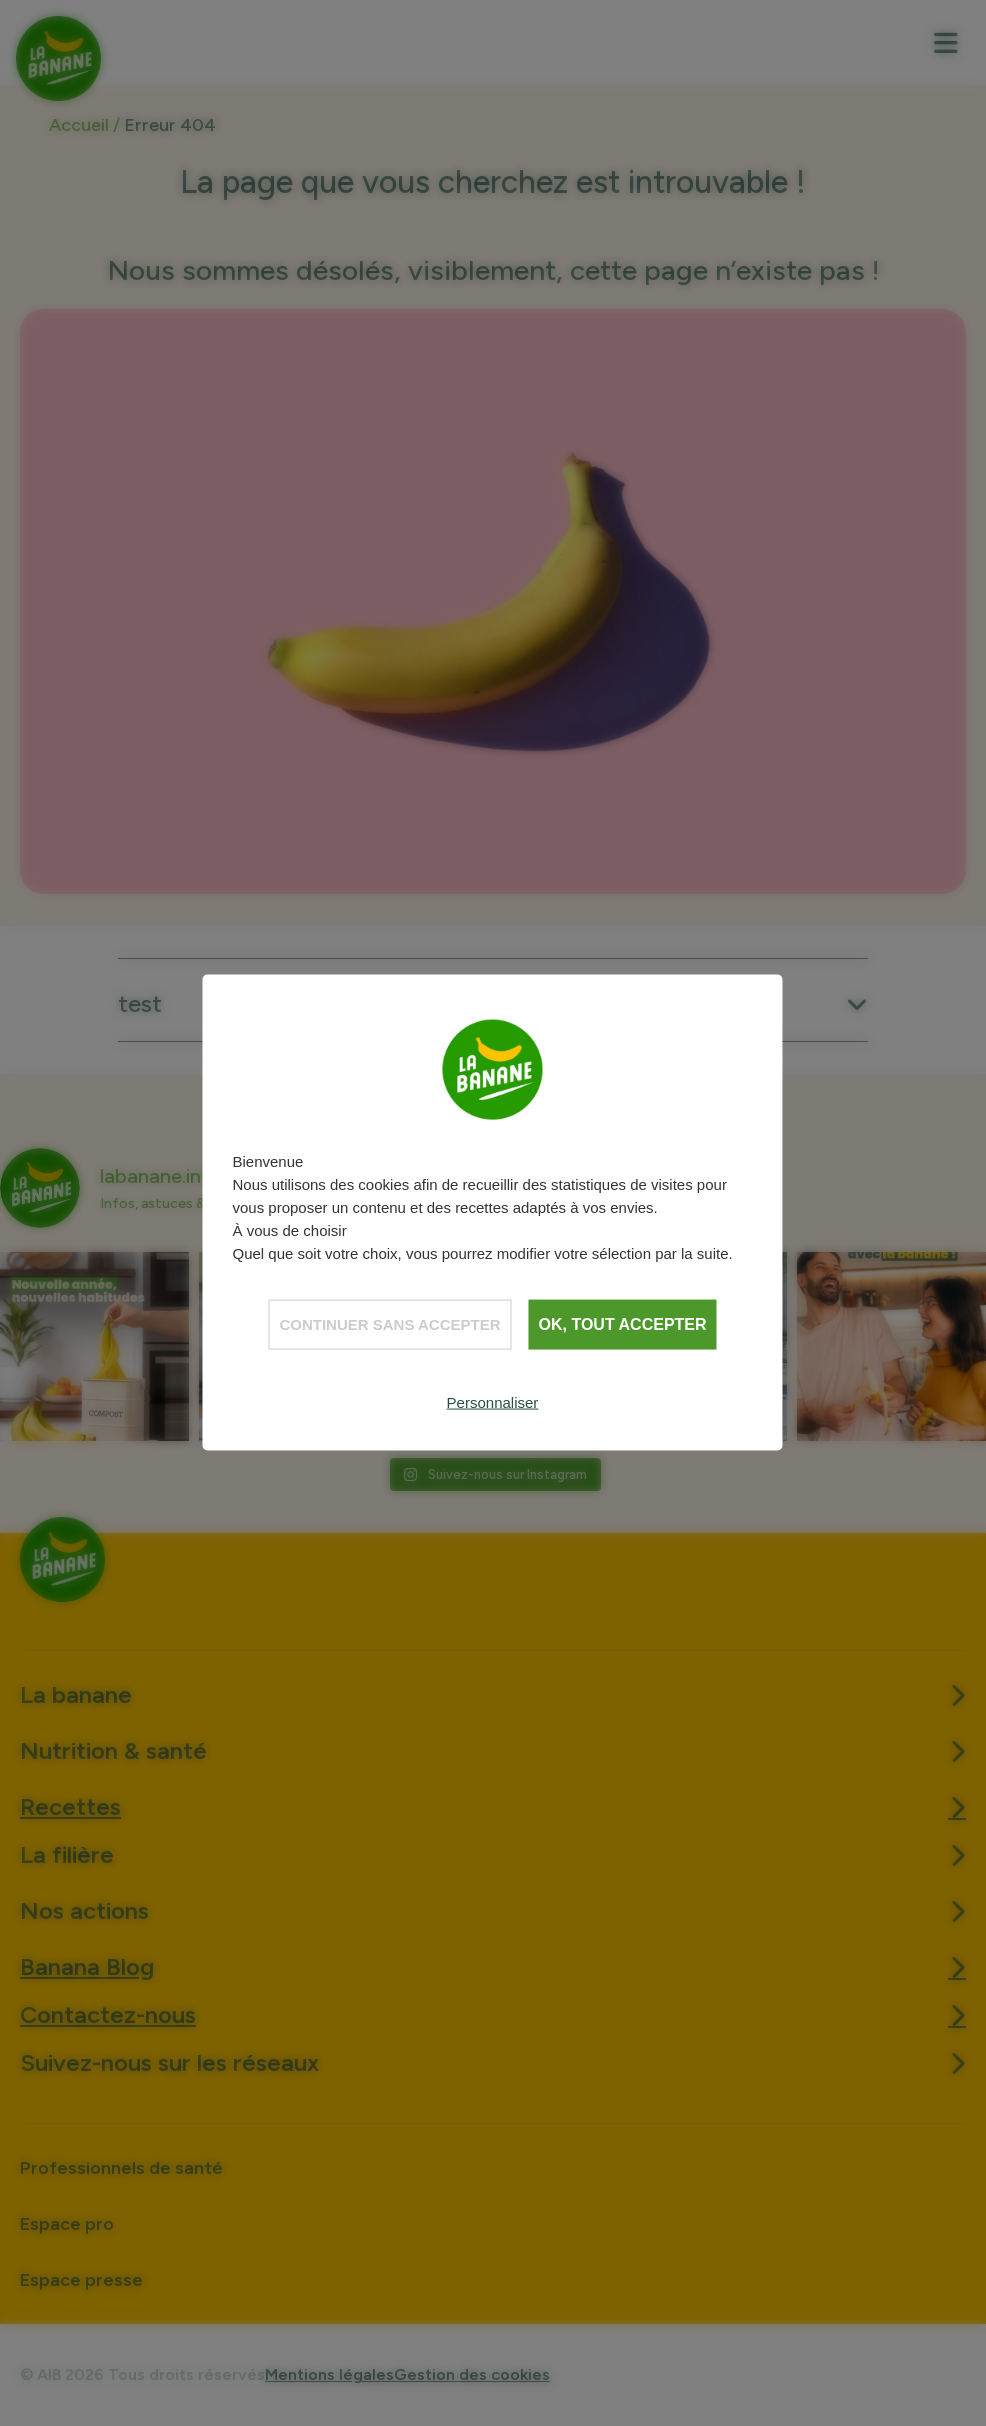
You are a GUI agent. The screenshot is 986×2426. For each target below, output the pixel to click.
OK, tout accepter (623, 1324)
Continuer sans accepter (389, 1324)
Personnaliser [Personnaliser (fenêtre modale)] (493, 1402)
